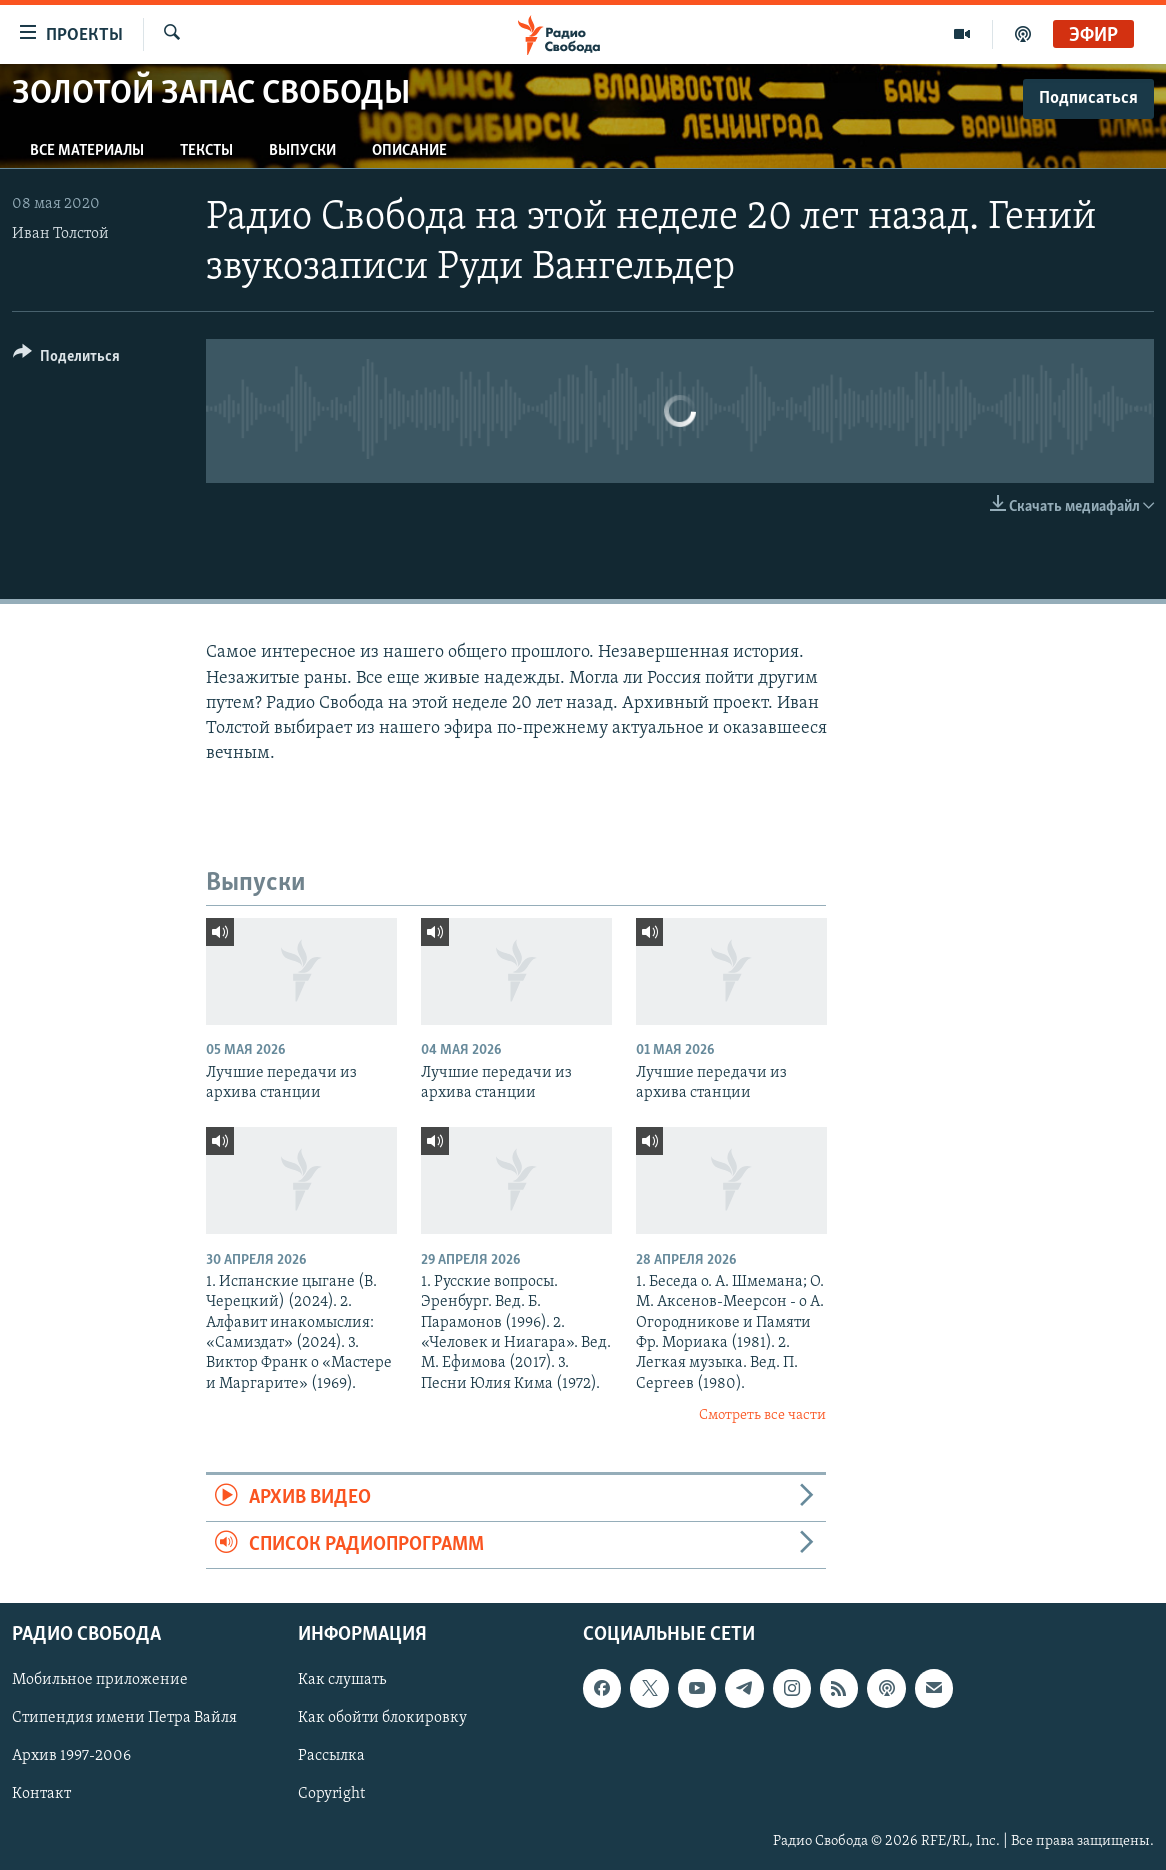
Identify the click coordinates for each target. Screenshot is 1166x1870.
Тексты (206, 151)
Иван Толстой (60, 234)
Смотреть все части (762, 1415)
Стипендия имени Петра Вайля (124, 1719)
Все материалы (87, 151)
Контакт (41, 1795)
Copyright (331, 1795)
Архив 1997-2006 (71, 1757)
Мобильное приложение (100, 1681)
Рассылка (331, 1757)
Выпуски (302, 151)
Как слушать (342, 1681)
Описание (409, 151)
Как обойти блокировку (382, 1719)
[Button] (66, 359)
